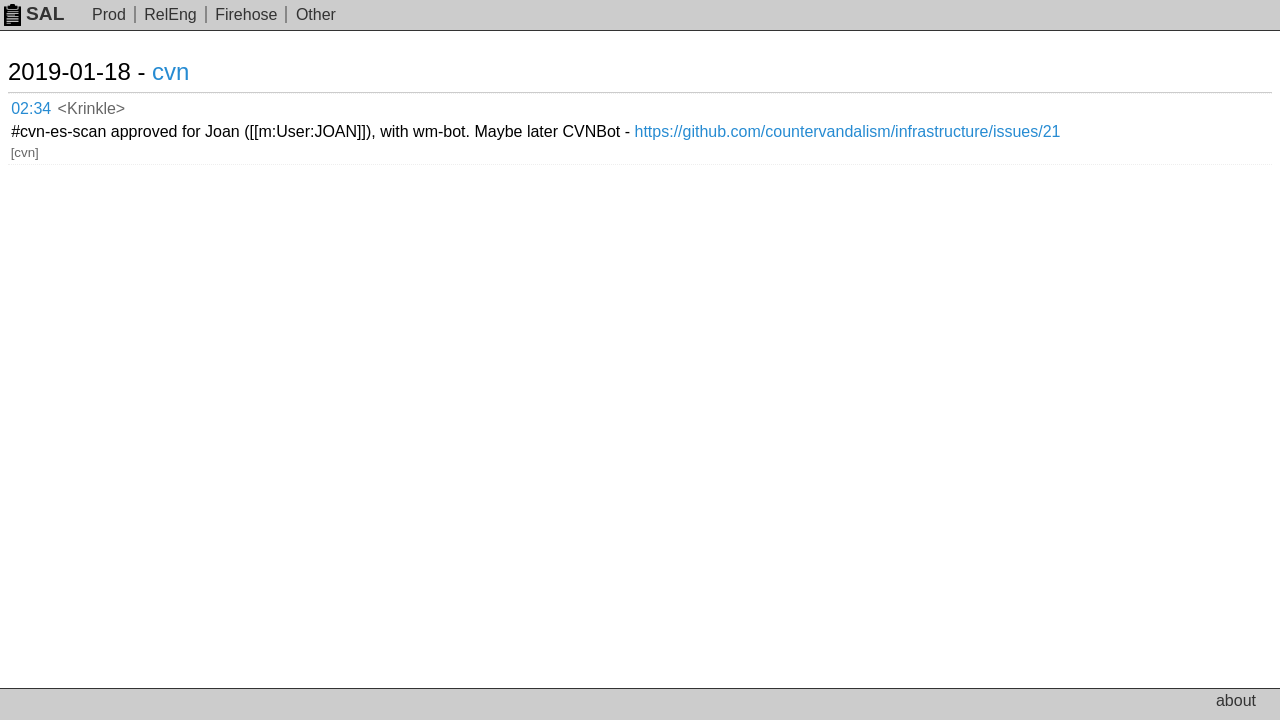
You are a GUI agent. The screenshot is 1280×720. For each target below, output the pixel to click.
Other (316, 14)
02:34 (51, 105)
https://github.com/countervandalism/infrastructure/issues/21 (975, 104)
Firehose (246, 14)
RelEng (170, 14)
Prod (109, 14)
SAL (34, 13)
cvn (194, 71)
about (1236, 700)
